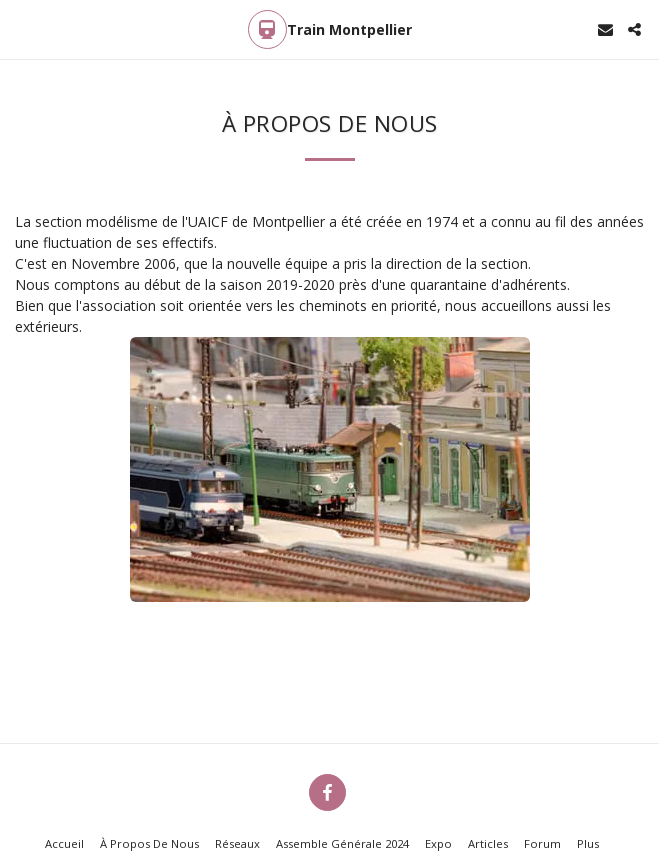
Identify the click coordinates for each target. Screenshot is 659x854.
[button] (22, 28)
